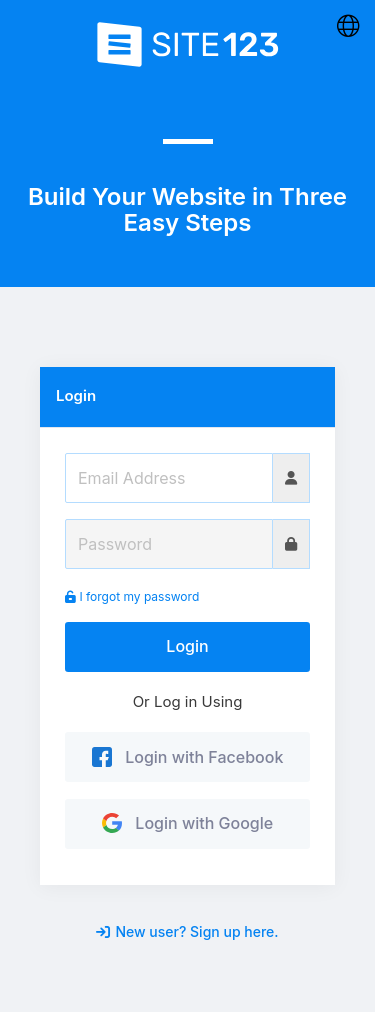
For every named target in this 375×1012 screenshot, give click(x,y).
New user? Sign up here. (187, 931)
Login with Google (187, 823)
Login (187, 646)
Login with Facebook (188, 757)
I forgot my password (132, 596)
